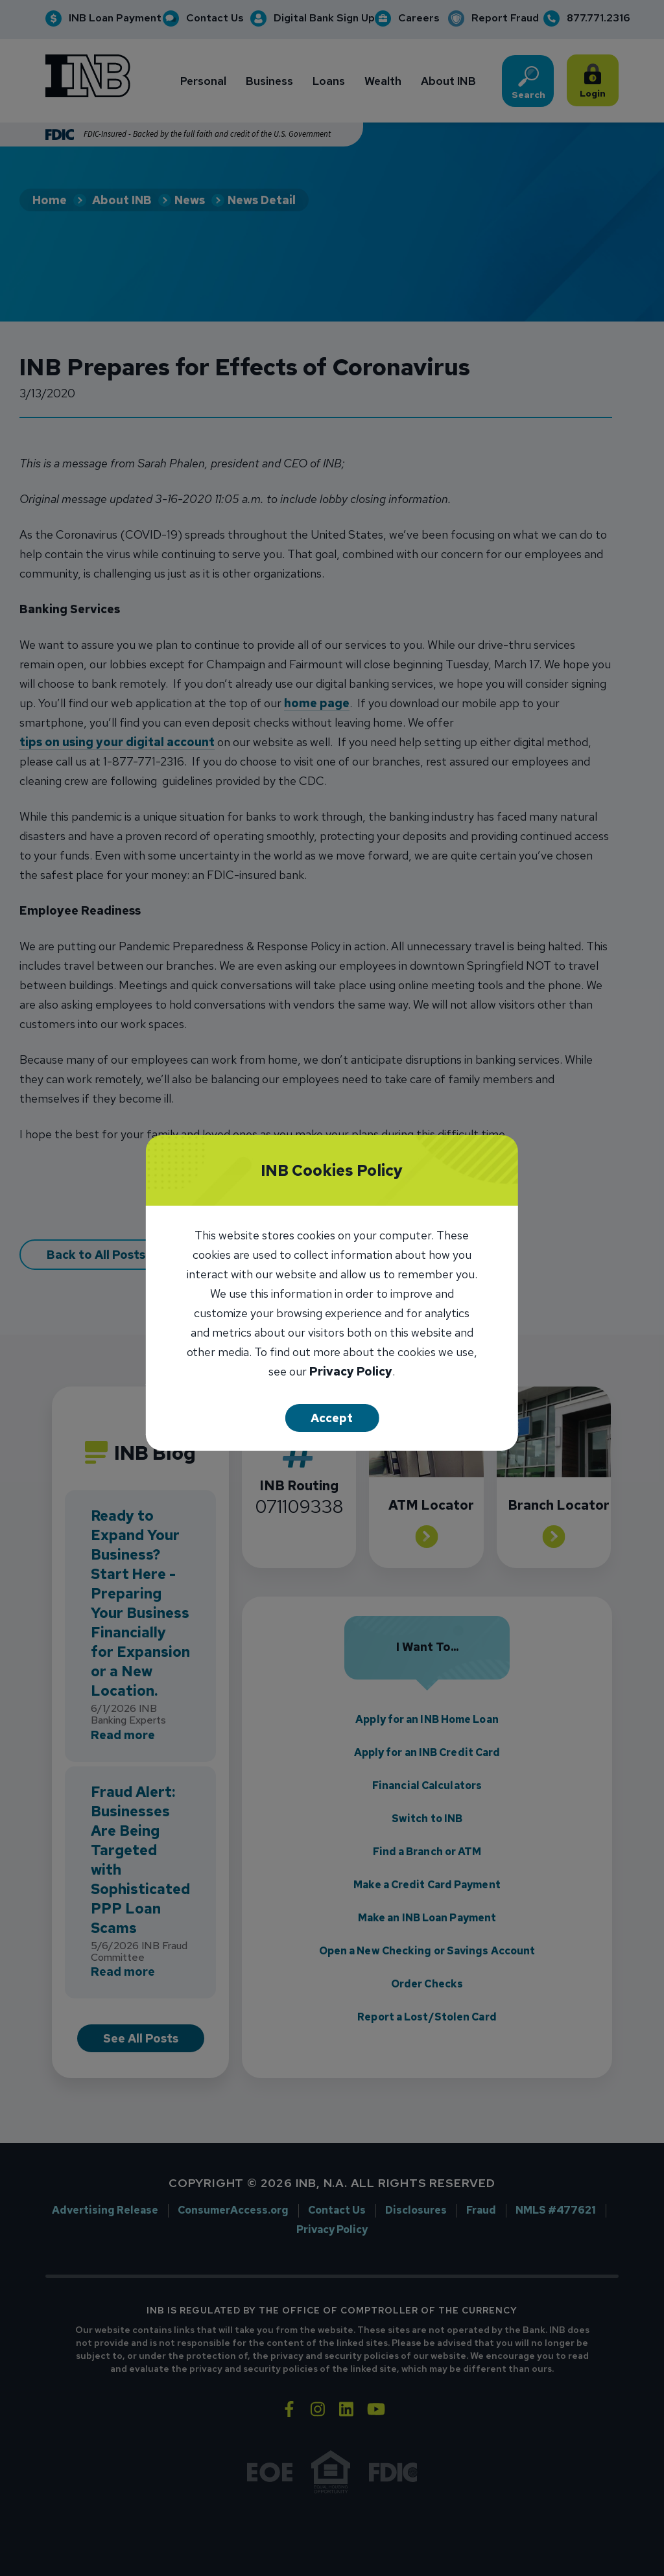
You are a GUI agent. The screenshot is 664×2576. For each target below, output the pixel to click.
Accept (332, 1418)
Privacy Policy (350, 1372)
